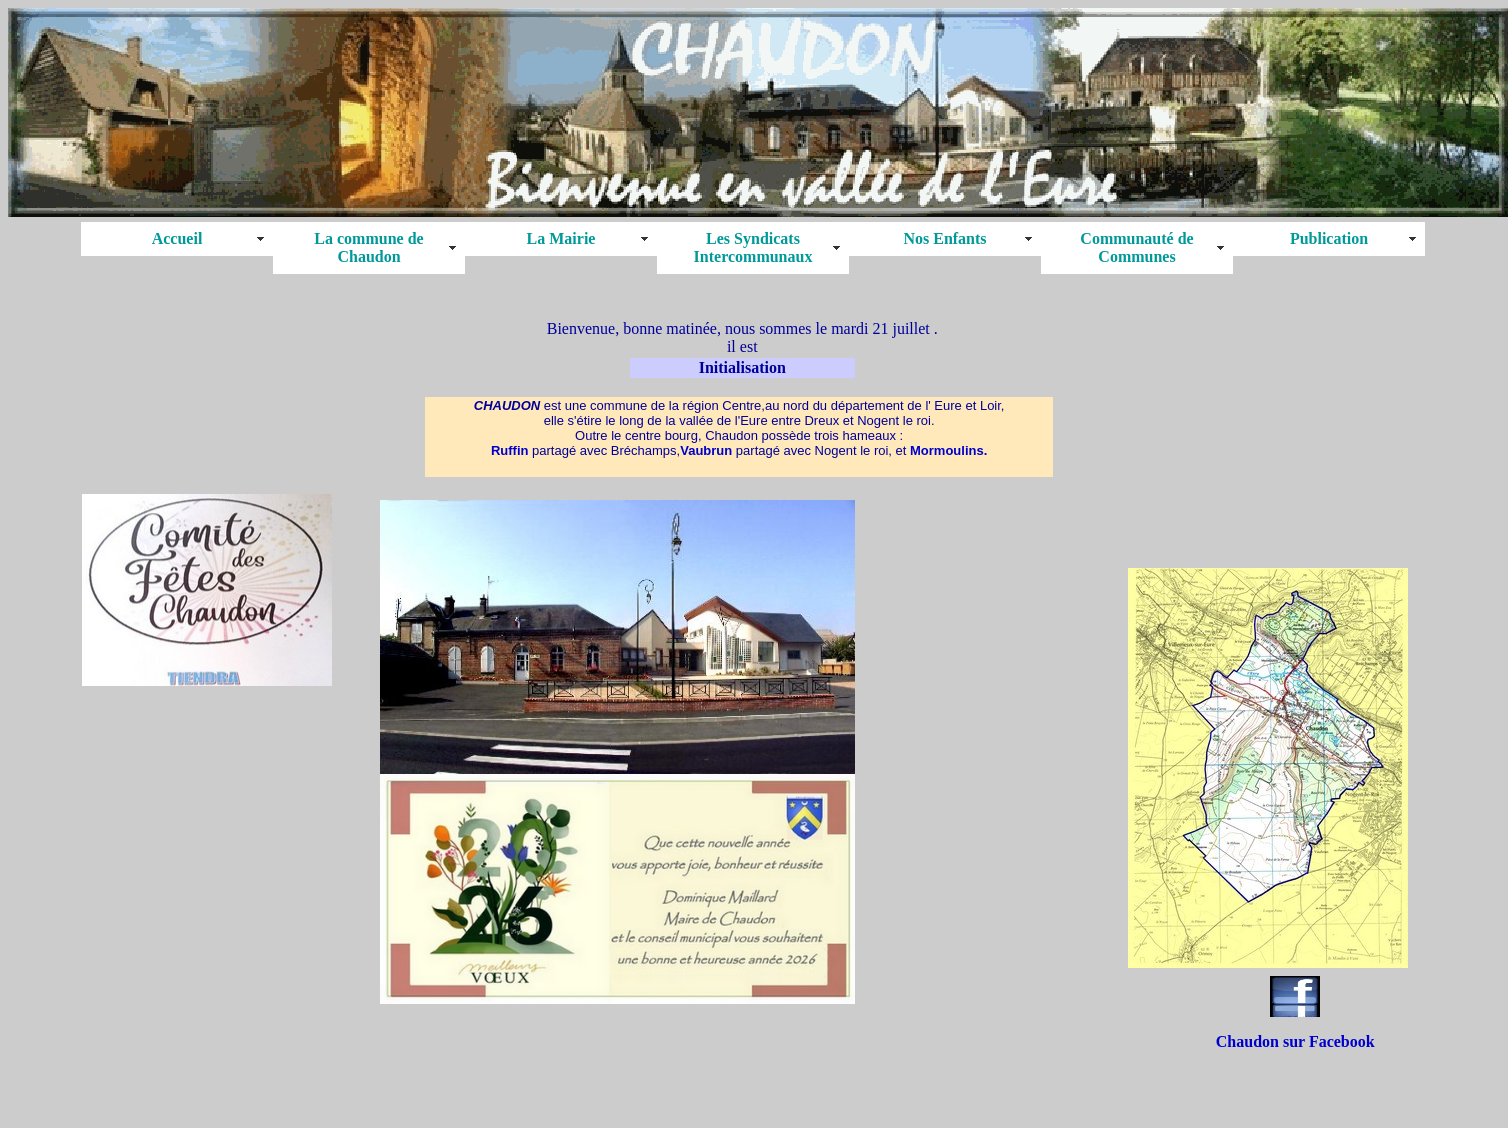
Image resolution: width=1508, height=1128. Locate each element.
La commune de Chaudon (368, 247)
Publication (1329, 238)
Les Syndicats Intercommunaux (753, 247)
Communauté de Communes (1136, 247)
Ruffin (510, 450)
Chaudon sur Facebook (1295, 1041)
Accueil (177, 238)
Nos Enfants (944, 238)
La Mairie (561, 238)
